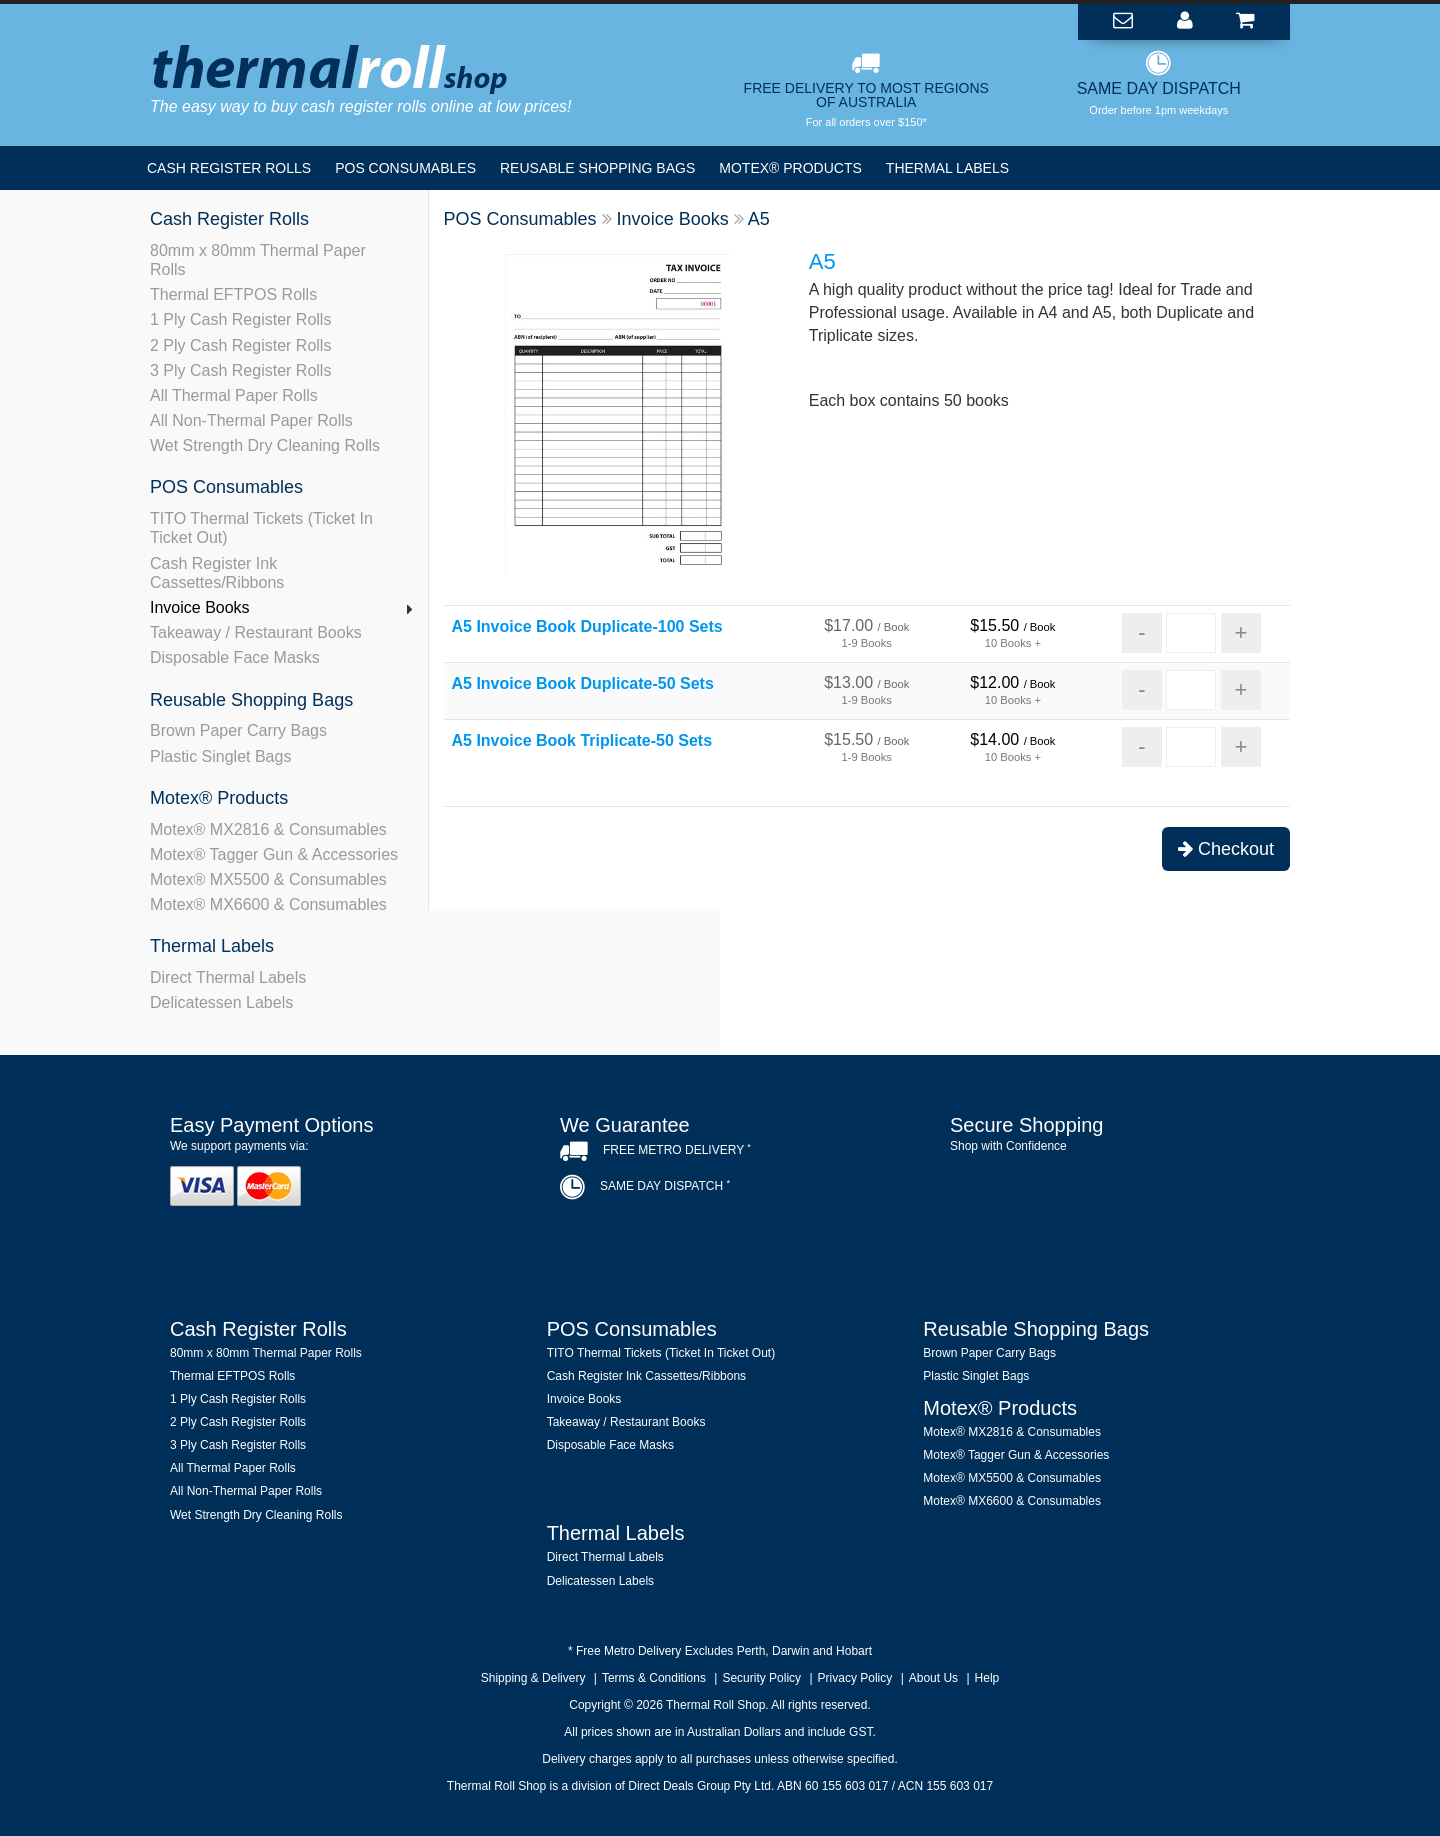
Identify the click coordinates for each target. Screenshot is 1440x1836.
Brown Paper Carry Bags (238, 730)
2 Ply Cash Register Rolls (240, 345)
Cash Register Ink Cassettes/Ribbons (217, 573)
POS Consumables (405, 168)
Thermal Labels (947, 168)
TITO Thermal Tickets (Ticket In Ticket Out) (261, 528)
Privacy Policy (855, 1678)
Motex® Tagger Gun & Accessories (274, 854)
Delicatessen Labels (221, 1002)
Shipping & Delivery (533, 1678)
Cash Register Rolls (229, 168)
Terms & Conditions (654, 1678)
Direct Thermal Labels (228, 977)
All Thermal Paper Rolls (234, 395)
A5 (759, 219)
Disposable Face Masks (235, 657)
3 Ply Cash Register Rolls (240, 370)
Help (987, 1678)
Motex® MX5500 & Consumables (268, 879)
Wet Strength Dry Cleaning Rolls (265, 445)
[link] (1110, 1202)
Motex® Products (790, 168)
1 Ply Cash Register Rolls (240, 319)
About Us (933, 1678)
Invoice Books (200, 607)
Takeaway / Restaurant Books (256, 632)
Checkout (1226, 849)
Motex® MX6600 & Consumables (268, 904)
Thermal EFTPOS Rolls (233, 294)
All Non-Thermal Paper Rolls (251, 420)
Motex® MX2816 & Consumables (268, 829)
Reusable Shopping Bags (597, 168)
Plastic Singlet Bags (220, 756)
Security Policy (761, 1678)
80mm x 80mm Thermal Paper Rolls (258, 260)
